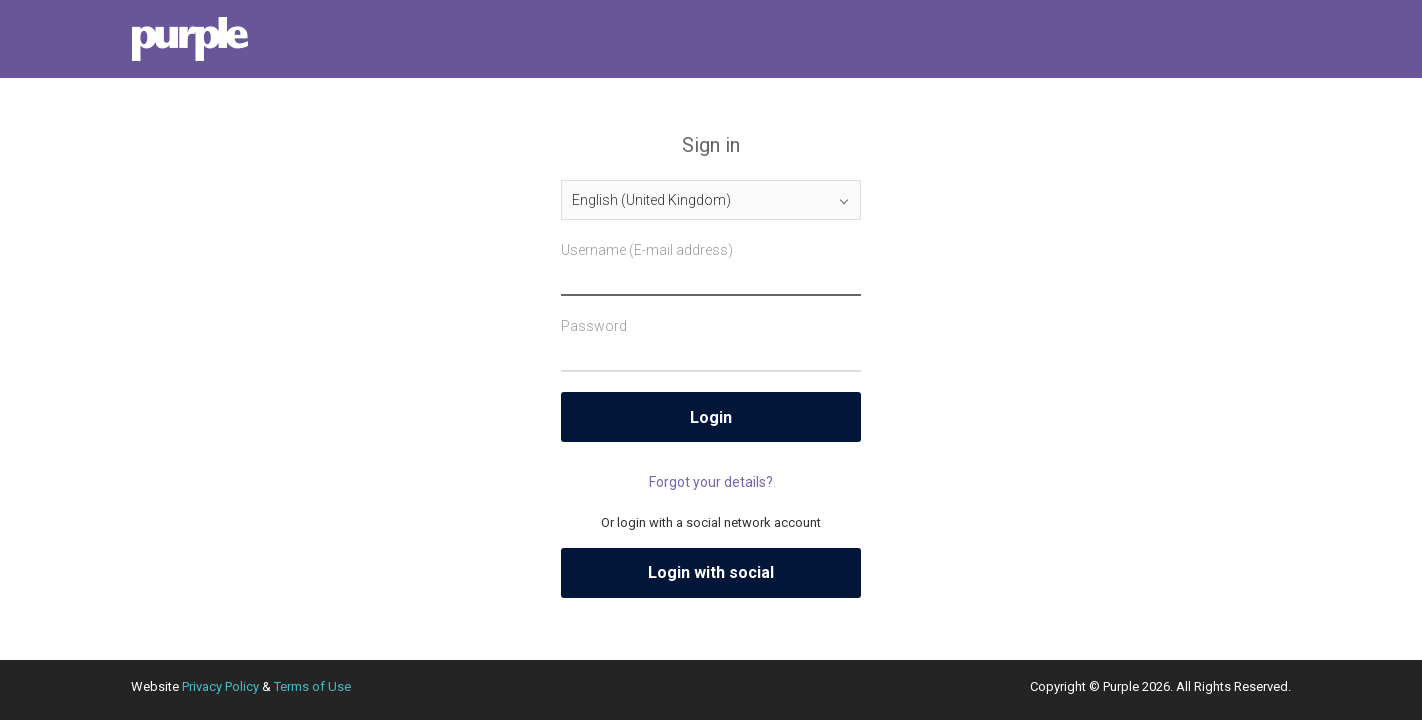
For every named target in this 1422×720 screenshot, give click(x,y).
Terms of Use (312, 686)
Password (594, 326)
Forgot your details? (711, 482)
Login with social (711, 572)
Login (711, 417)
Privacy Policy (220, 686)
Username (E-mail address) (647, 250)
